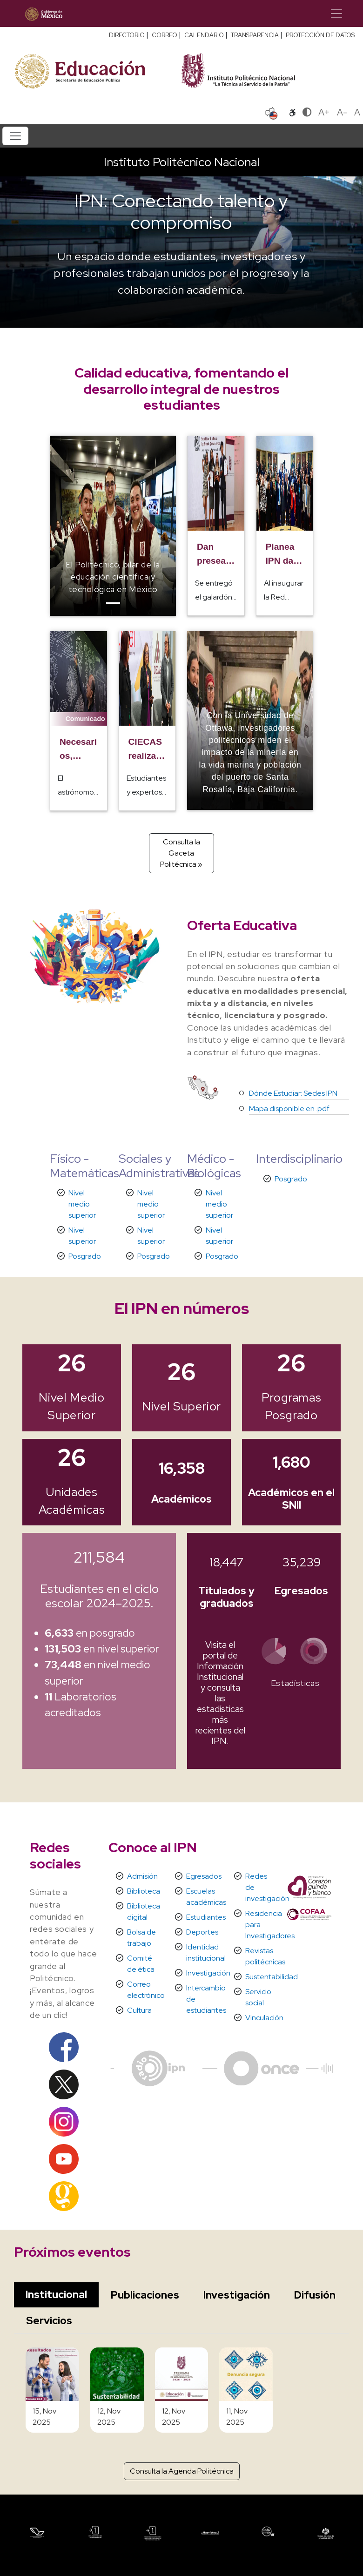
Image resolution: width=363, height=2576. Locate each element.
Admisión (142, 1876)
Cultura (139, 2010)
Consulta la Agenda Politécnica (182, 2471)
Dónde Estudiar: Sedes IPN (293, 1093)
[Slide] (113, 603)
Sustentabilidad (271, 1977)
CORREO (164, 35)
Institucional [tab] (56, 2294)
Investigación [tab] (236, 2295)
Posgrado (84, 1256)
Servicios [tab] (49, 2320)
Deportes (202, 1932)
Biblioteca (143, 1891)
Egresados (204, 1876)
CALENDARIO (204, 35)
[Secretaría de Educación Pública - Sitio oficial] (93, 70)
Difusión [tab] (315, 2295)
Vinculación (264, 2018)
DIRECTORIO (127, 35)
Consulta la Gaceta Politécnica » (181, 853)
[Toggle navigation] (336, 13)
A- (342, 112)
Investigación (208, 1973)
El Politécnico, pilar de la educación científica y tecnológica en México (113, 576)
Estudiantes (206, 1917)
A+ (324, 112)
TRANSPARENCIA (255, 35)
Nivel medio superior (82, 1204)
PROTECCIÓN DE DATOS (320, 35)
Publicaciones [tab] (145, 2295)
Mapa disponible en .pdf (289, 1108)
